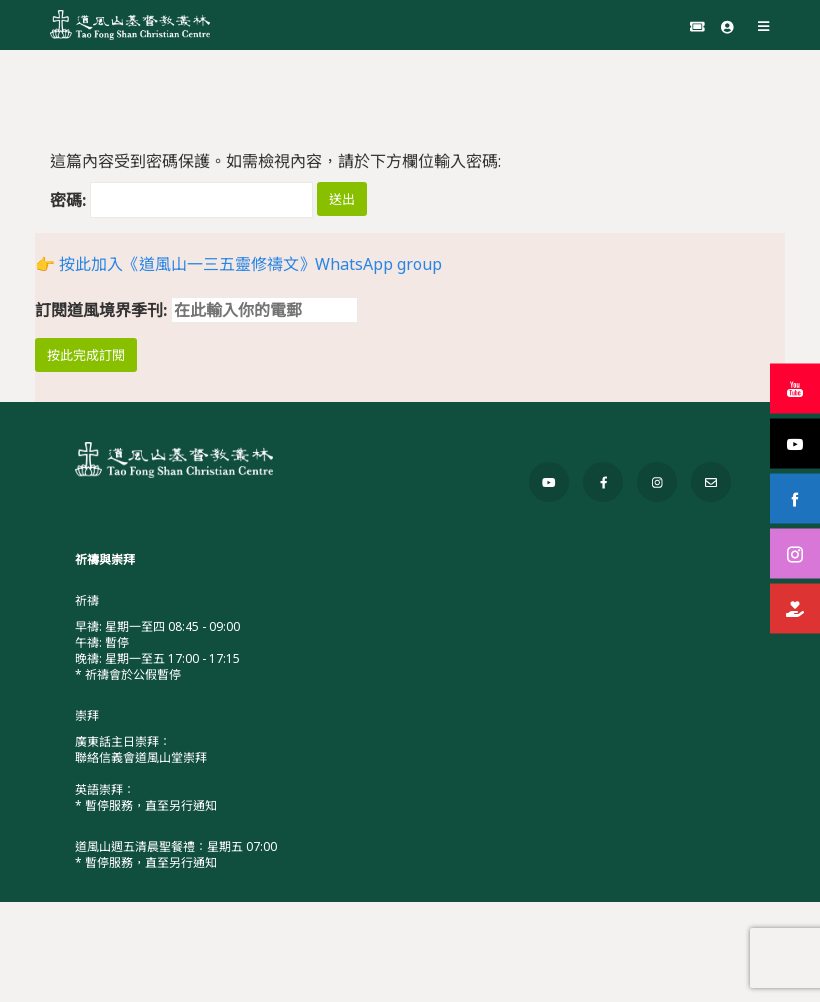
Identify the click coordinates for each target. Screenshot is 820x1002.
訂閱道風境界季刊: (196, 310)
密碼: (181, 200)
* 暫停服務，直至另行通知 (146, 805)
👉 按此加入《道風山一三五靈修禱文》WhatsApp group (238, 264)
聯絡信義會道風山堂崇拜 (141, 757)
